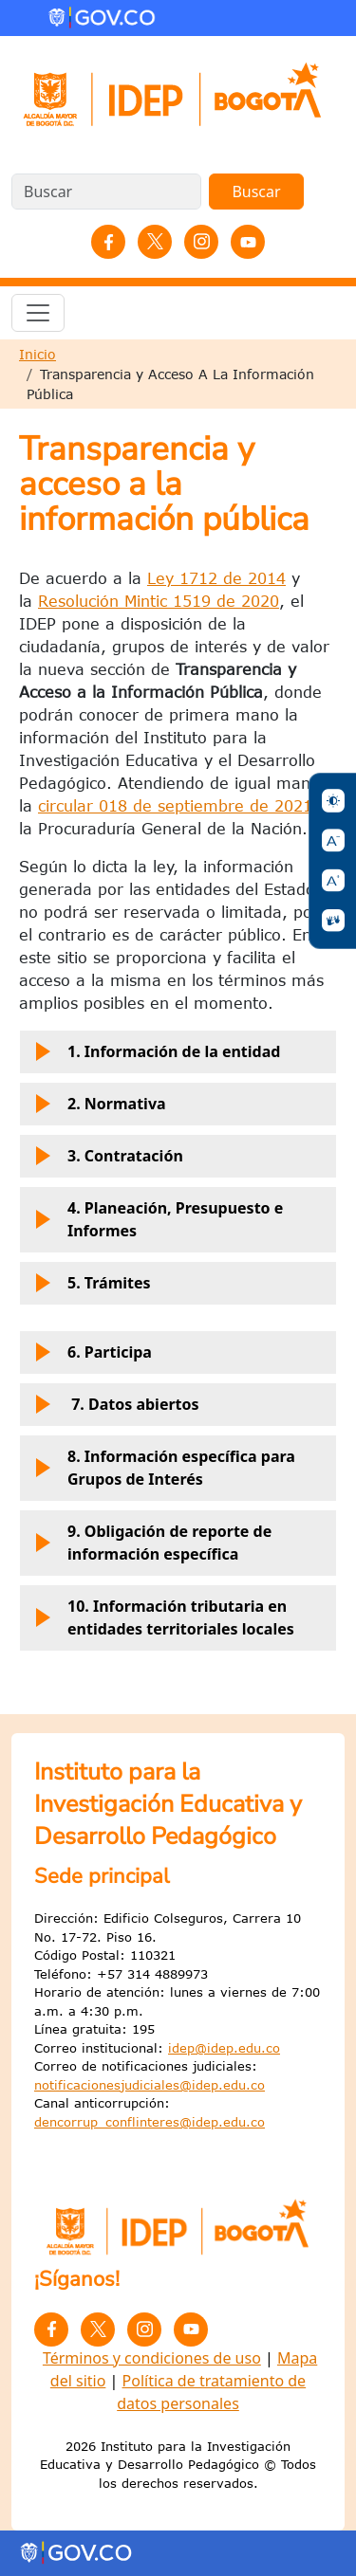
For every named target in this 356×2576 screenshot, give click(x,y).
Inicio (37, 354)
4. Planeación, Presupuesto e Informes (156, 1222)
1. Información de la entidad (155, 1057)
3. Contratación (106, 1161)
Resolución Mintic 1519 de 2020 (158, 601)
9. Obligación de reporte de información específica (151, 1546)
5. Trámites (90, 1288)
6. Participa (91, 1358)
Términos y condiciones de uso (152, 2358)
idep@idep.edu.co (224, 2047)
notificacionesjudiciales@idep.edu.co (149, 2084)
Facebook (108, 241)
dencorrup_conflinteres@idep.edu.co (149, 2121)
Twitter (154, 241)
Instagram (201, 241)
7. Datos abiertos (114, 1410)
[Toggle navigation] (38, 313)
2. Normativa (98, 1109)
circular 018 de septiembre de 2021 (175, 805)
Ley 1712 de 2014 (216, 578)
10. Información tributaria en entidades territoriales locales (162, 1621)
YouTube (247, 241)
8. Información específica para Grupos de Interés (162, 1471)
